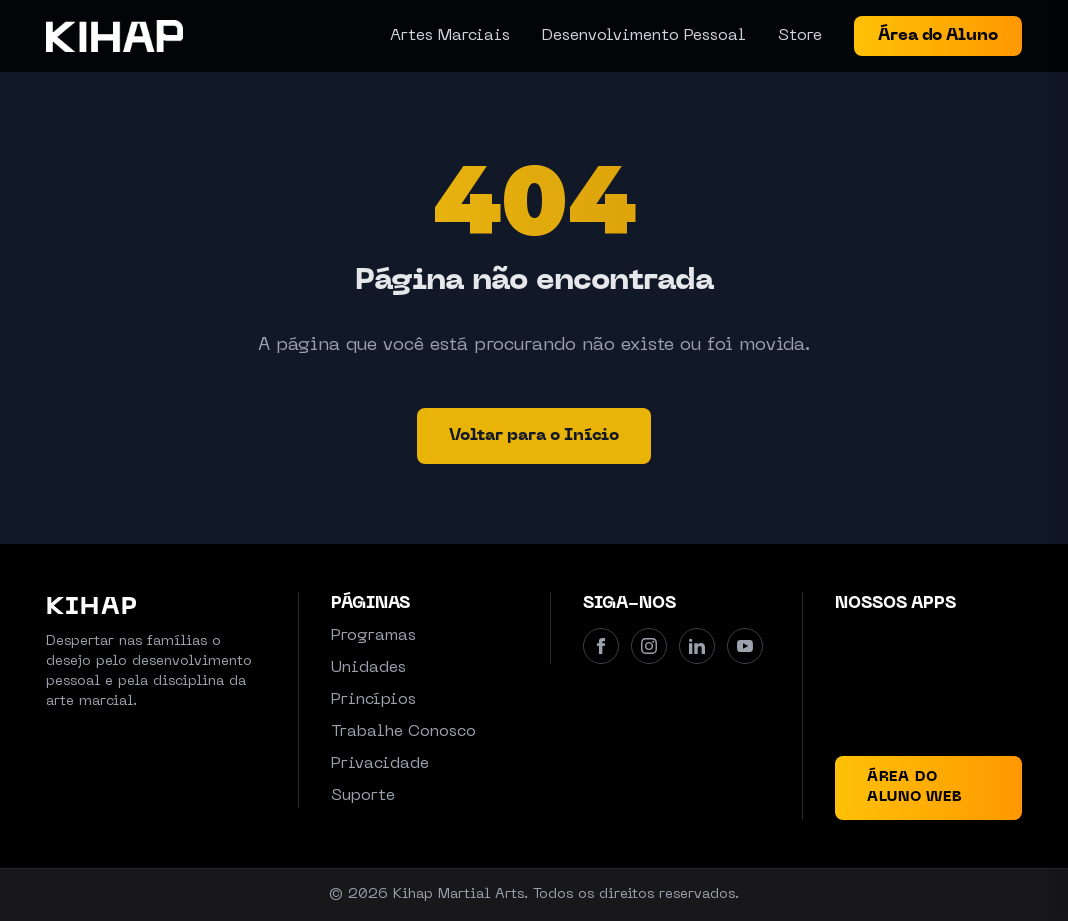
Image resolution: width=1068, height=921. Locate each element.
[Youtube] (745, 646)
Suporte (363, 796)
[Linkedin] (697, 646)
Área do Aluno (938, 36)
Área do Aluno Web (914, 787)
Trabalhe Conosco (403, 732)
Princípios (373, 700)
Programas (373, 636)
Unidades (368, 668)
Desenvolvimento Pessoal (644, 36)
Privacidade (380, 764)
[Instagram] (649, 646)
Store (800, 36)
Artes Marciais (450, 36)
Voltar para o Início (534, 436)
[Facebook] (601, 646)
